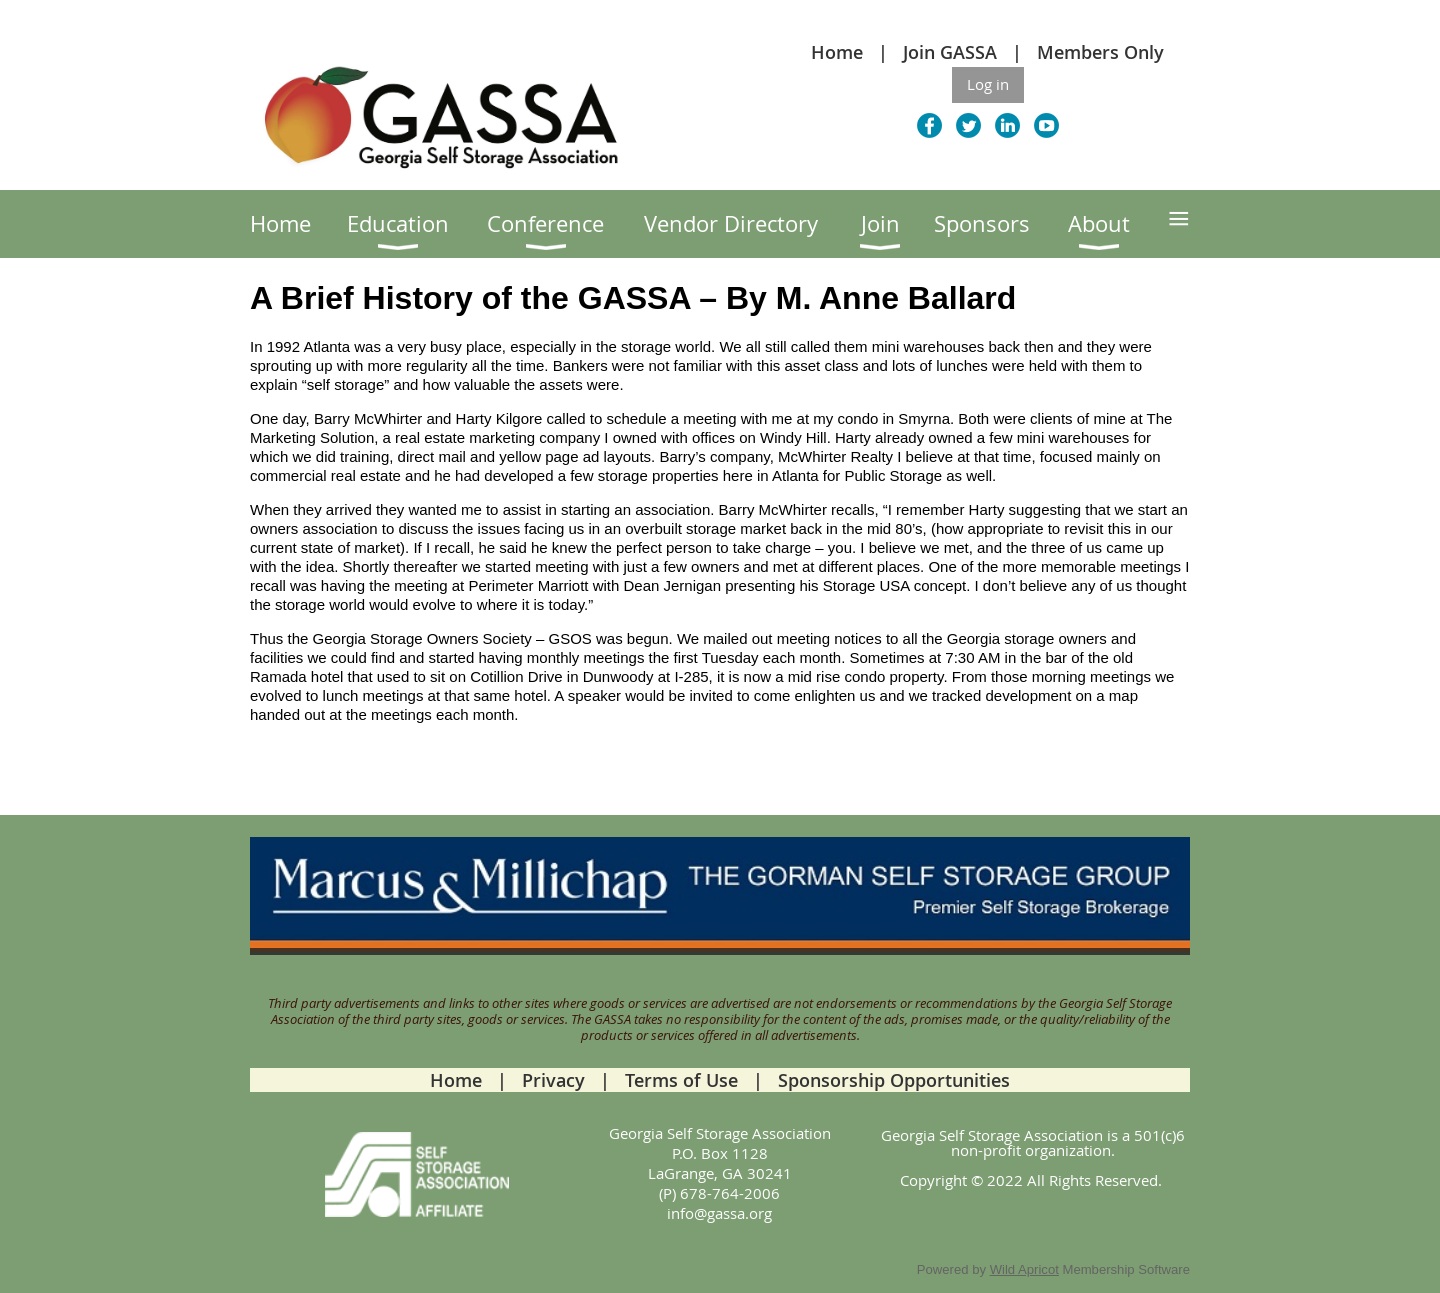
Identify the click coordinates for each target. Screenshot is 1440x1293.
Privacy (553, 1080)
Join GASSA (950, 52)
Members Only (1100, 52)
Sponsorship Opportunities (894, 1080)
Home (837, 52)
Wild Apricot (1024, 1269)
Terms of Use (681, 1080)
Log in (988, 84)
